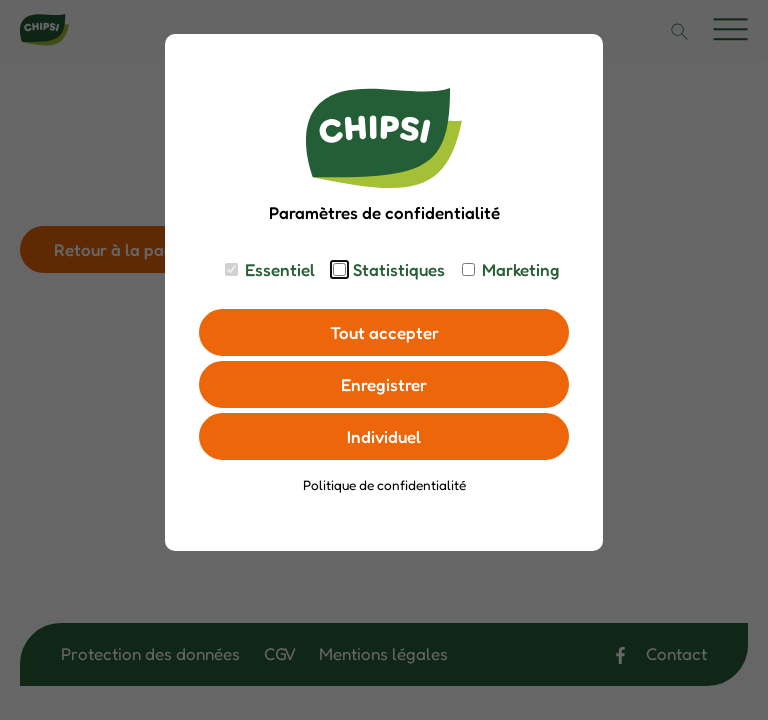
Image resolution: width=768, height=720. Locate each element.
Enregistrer (384, 384)
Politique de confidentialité (384, 485)
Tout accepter (384, 332)
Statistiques (399, 269)
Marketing (521, 269)
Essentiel (280, 269)
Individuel (384, 436)
